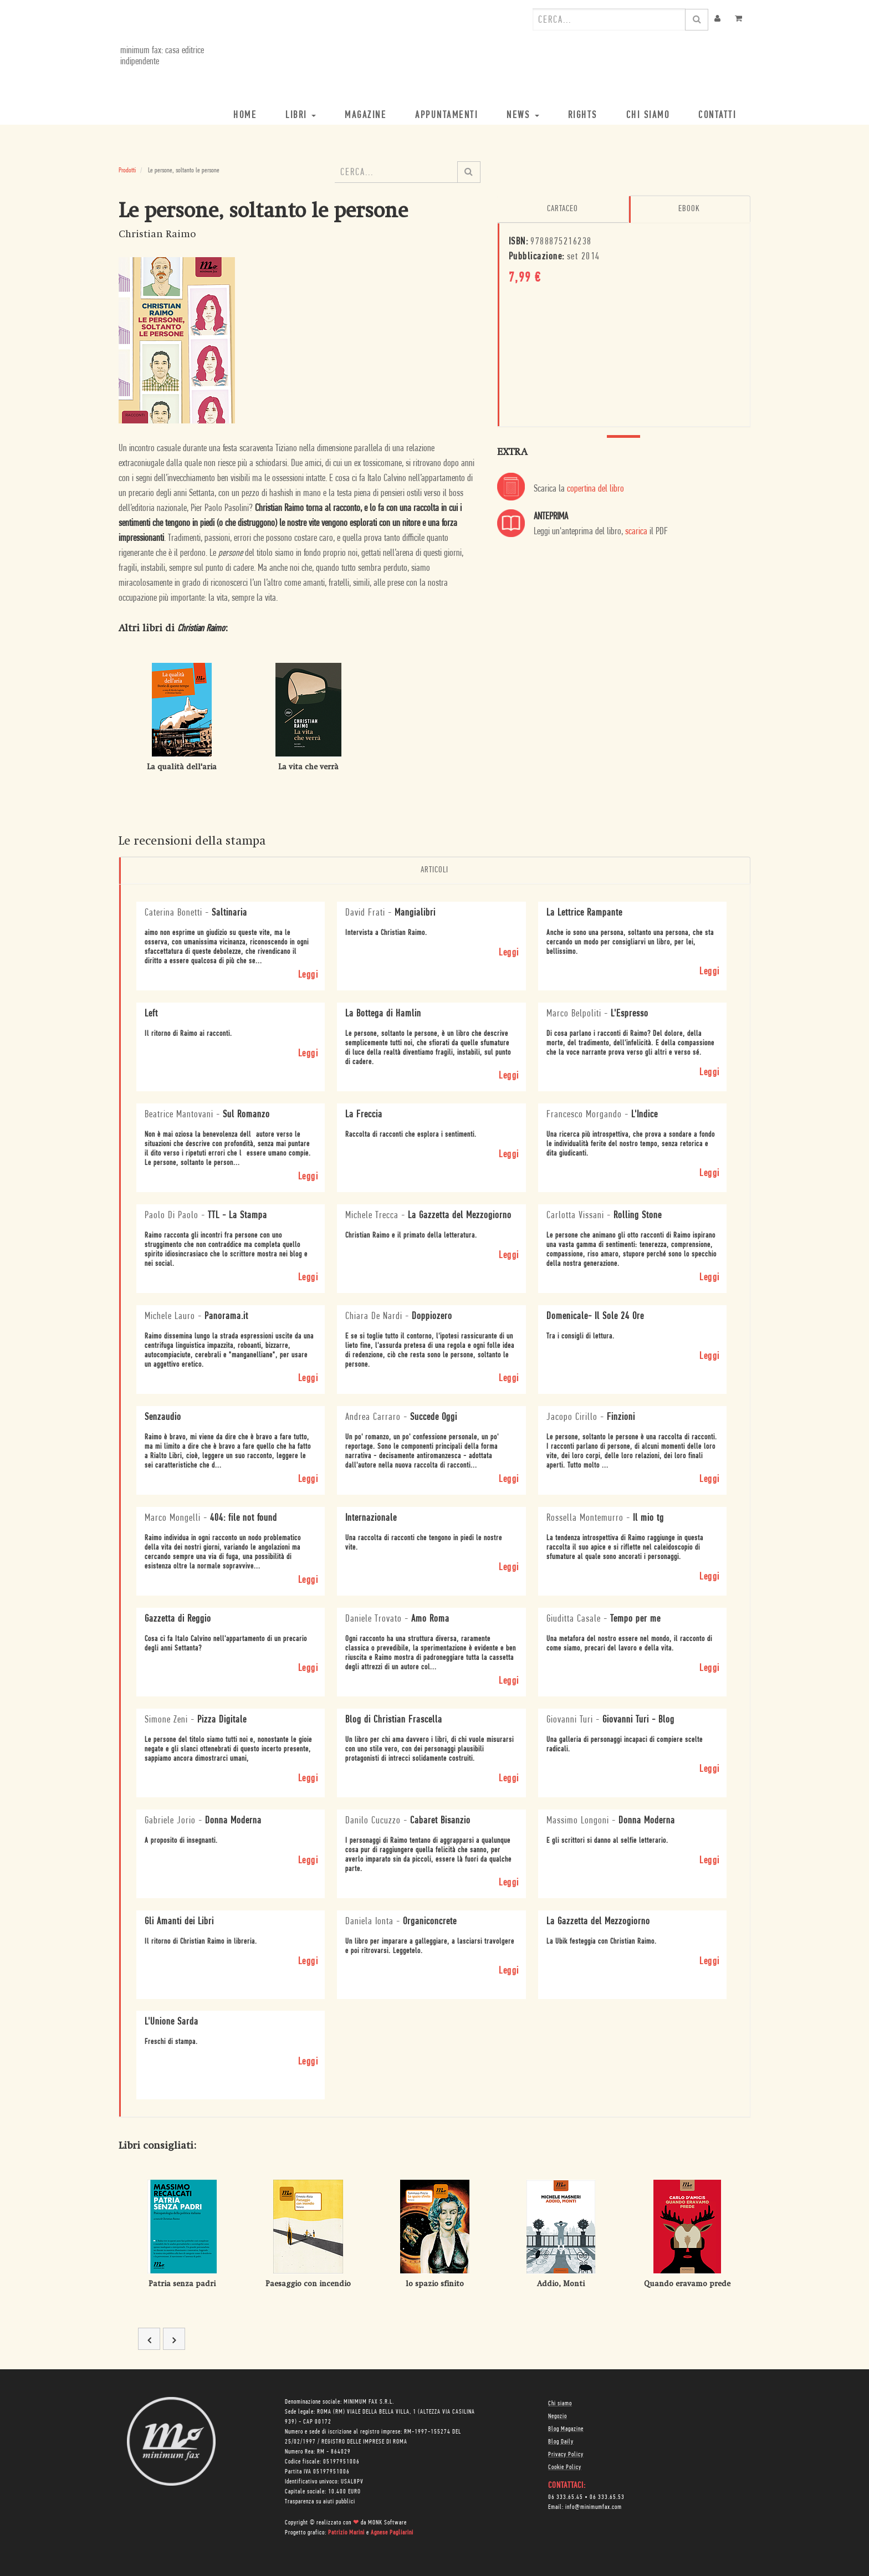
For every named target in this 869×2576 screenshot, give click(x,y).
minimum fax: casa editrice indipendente (160, 56)
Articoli (434, 870)
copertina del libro (595, 488)
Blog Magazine (566, 2428)
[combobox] (609, 19)
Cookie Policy (564, 2466)
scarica (636, 531)
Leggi (308, 974)
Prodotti (127, 170)
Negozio (557, 2416)
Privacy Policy (566, 2454)
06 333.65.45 (565, 2496)
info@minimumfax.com (593, 2506)
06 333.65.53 (607, 2496)
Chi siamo (560, 2403)
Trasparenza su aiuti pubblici (320, 2501)
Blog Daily (561, 2441)
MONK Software (387, 2522)
